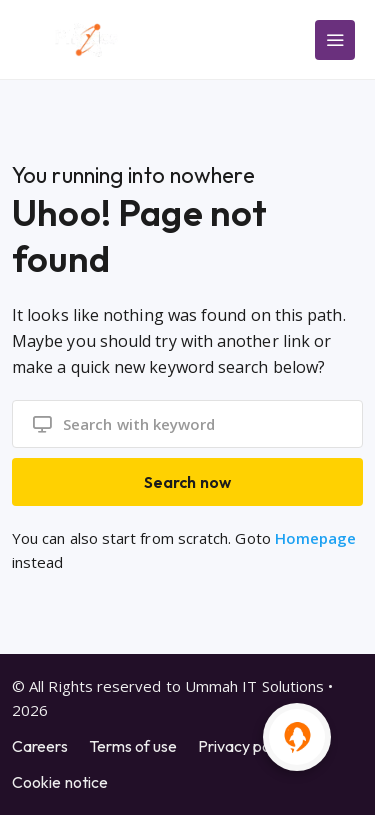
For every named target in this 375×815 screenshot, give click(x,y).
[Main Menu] (335, 40)
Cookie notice (60, 782)
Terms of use (133, 746)
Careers (40, 746)
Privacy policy (246, 746)
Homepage (316, 538)
